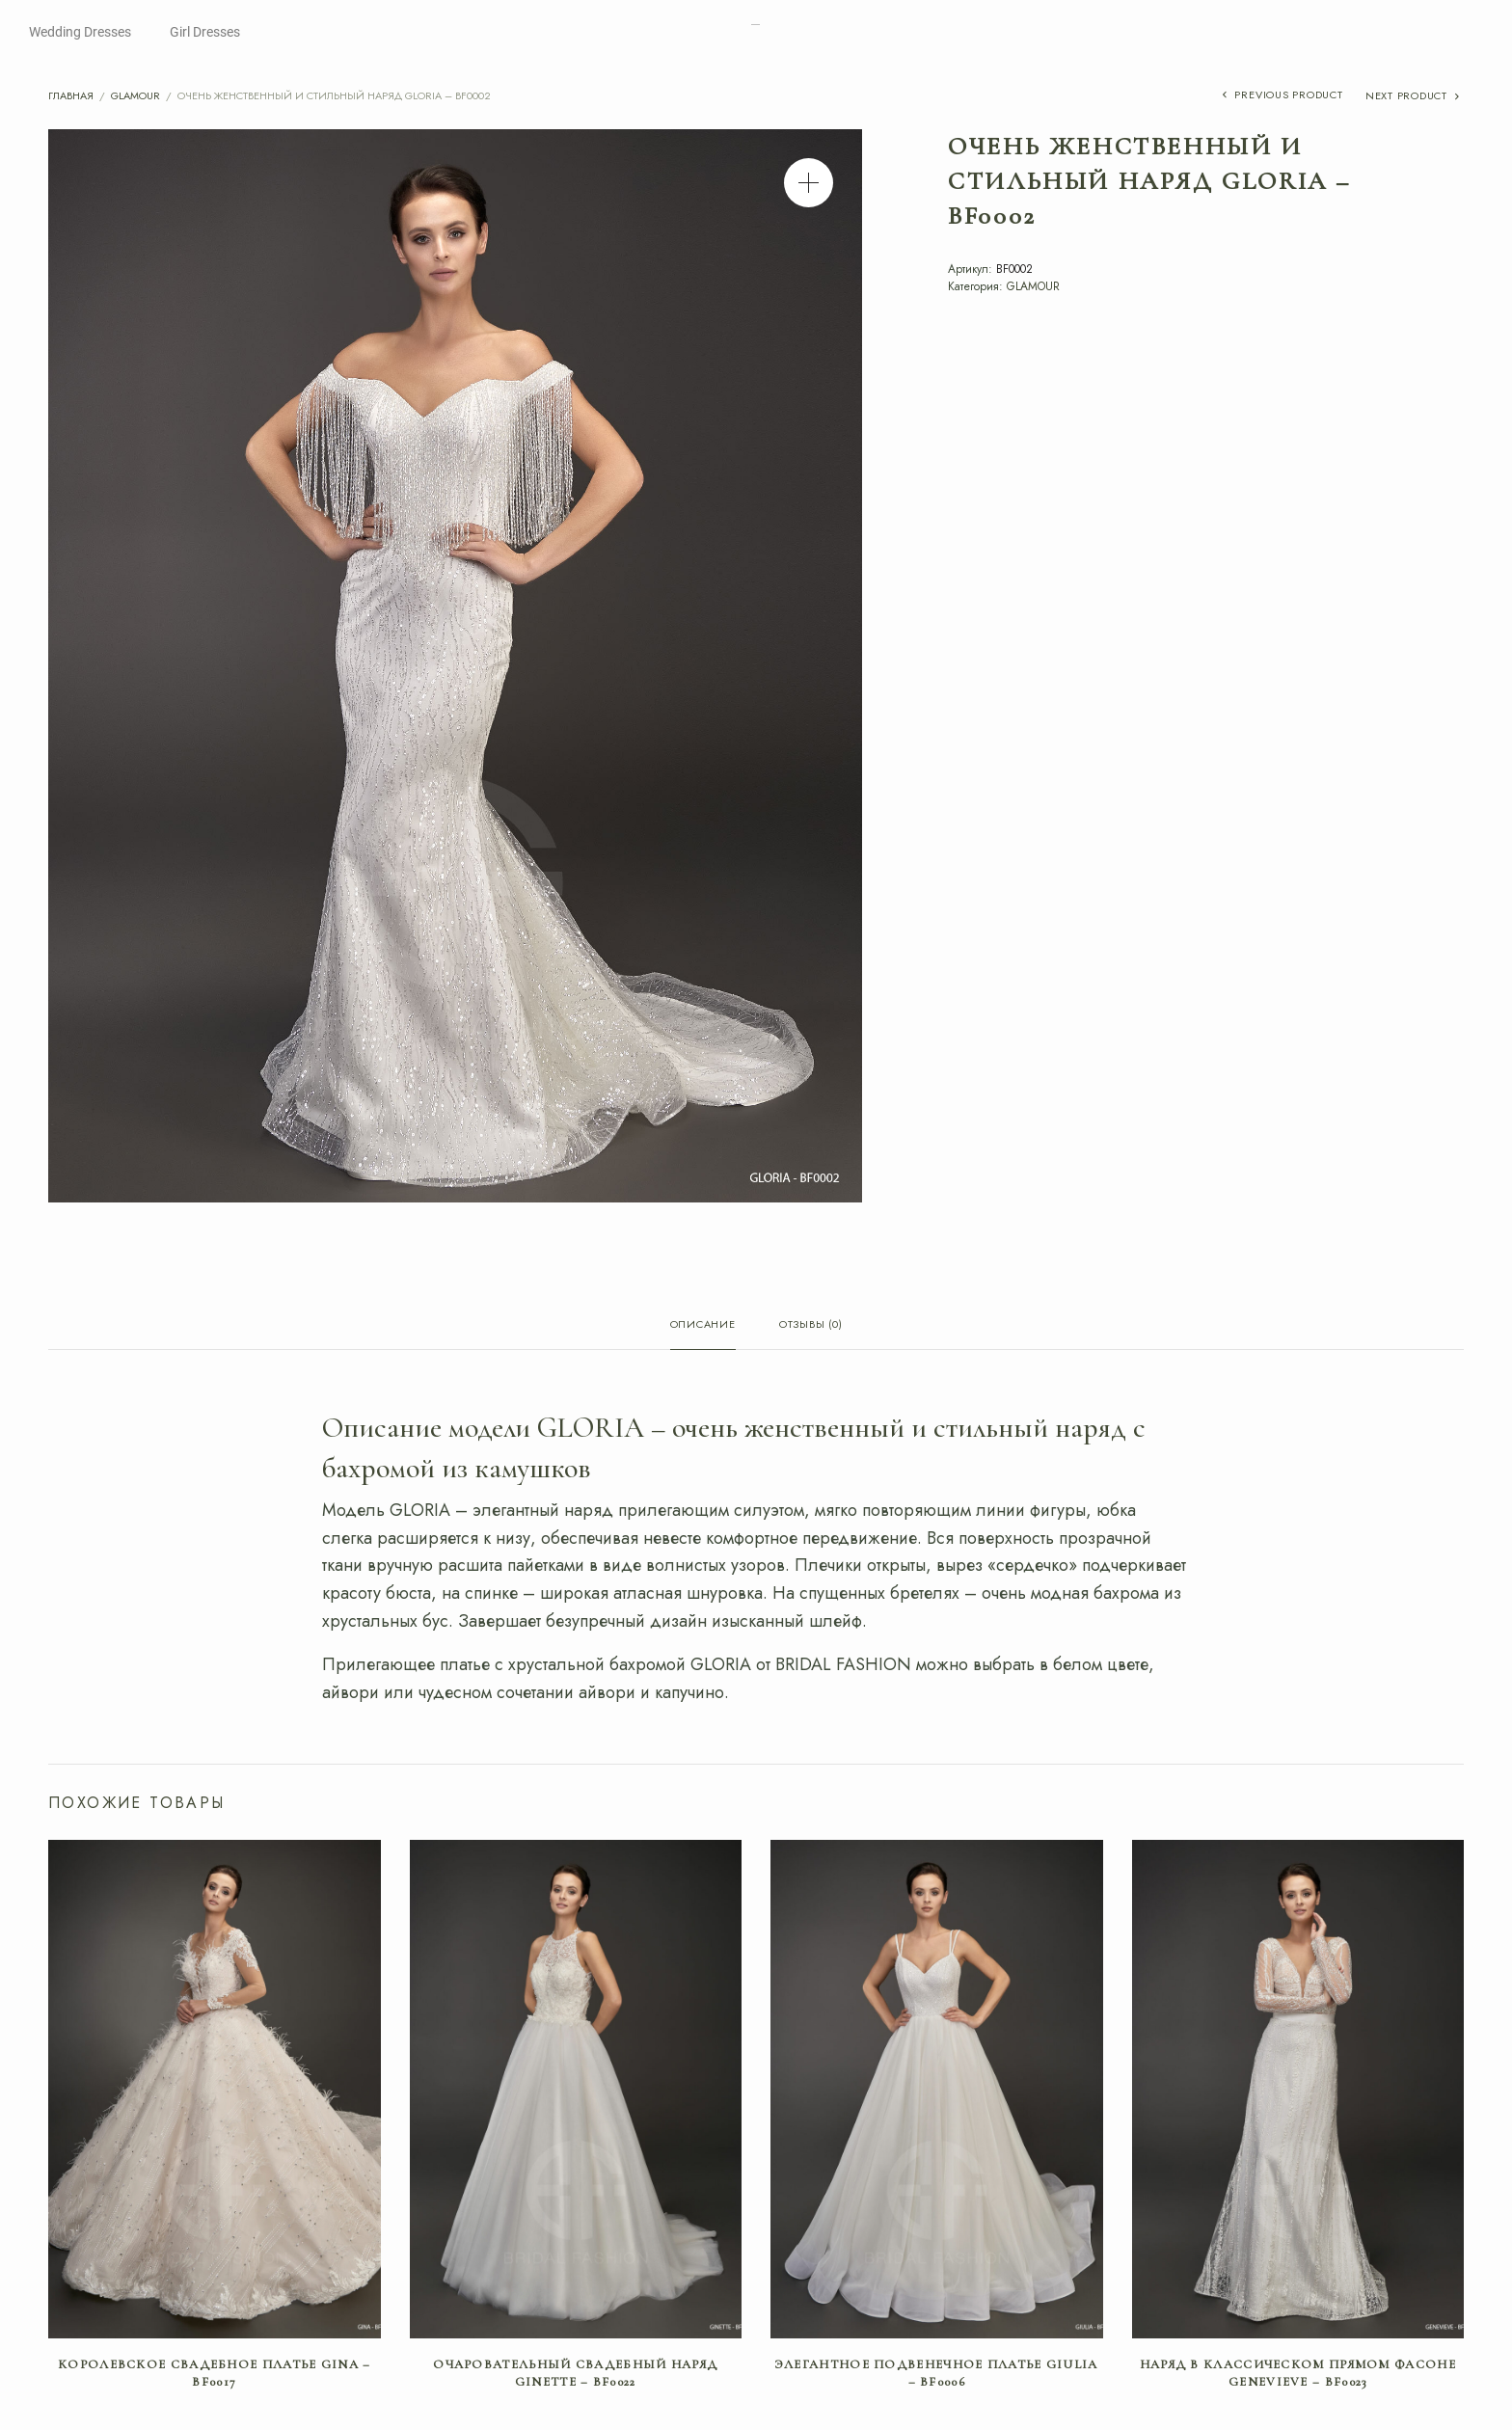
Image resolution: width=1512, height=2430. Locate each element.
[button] (808, 182)
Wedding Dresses (80, 32)
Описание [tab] (703, 1325)
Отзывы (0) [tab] (811, 1325)
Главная (71, 95)
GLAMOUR (135, 95)
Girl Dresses (205, 32)
